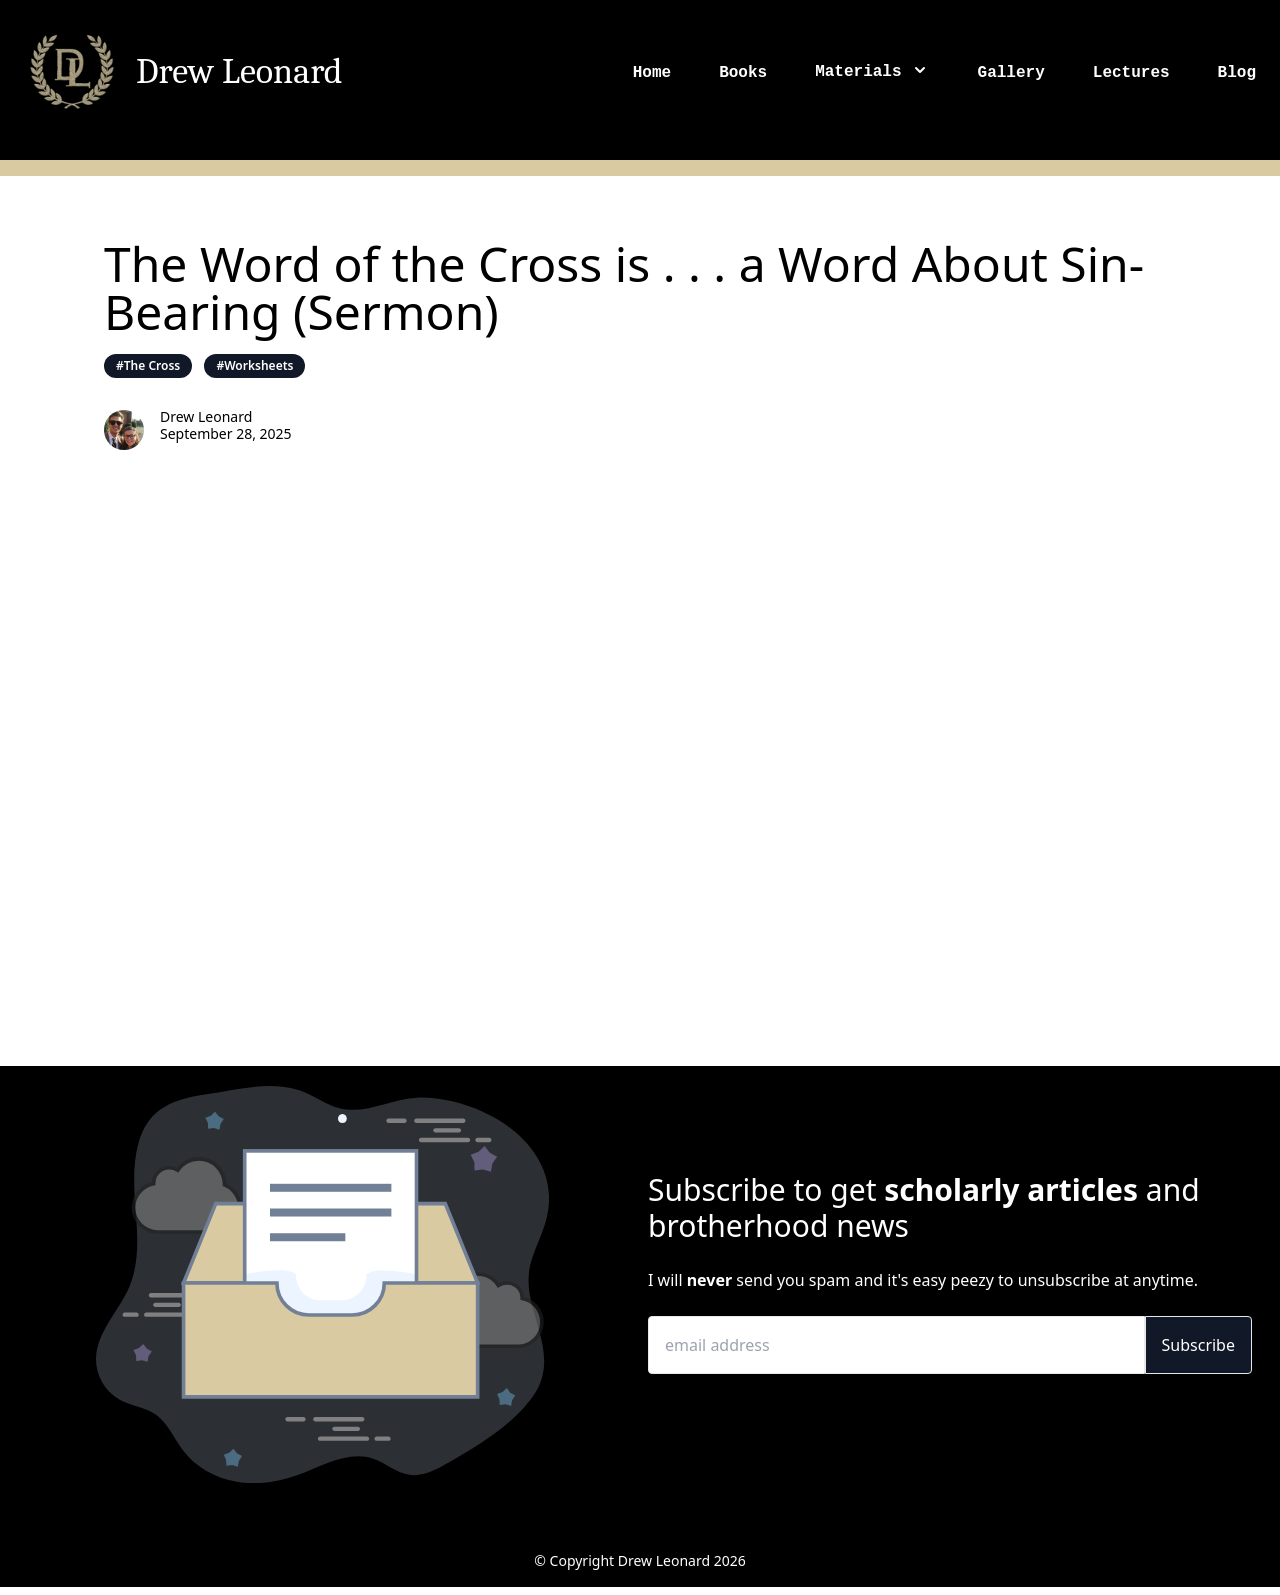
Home (652, 73)
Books (743, 73)
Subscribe (1198, 1345)
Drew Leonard (239, 72)
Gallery (1011, 73)
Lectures (1131, 73)
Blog (1237, 73)
